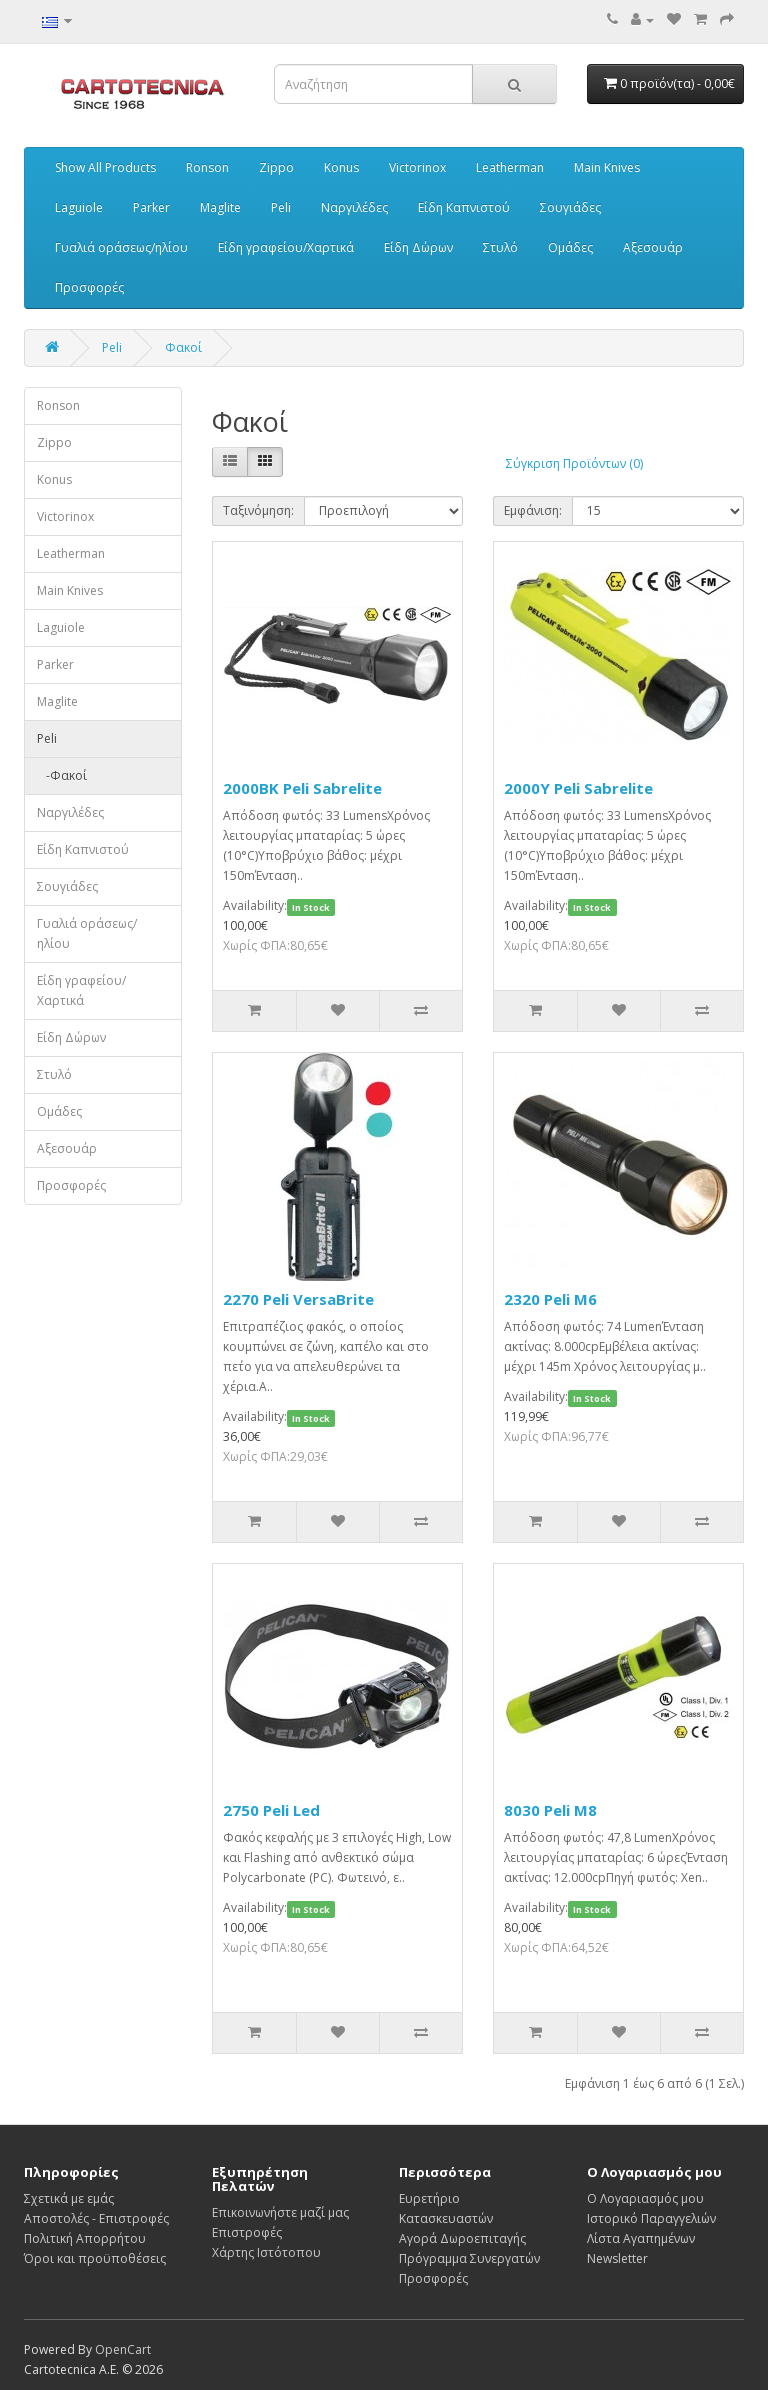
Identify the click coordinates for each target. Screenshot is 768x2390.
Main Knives (607, 167)
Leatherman (510, 167)
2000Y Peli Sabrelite (578, 788)
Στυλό (500, 247)
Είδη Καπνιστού (464, 207)
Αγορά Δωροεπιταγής (462, 2238)
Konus (341, 167)
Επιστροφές (247, 2232)
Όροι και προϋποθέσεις (95, 2258)
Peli (281, 207)
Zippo (276, 167)
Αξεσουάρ (653, 247)
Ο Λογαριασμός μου (645, 2198)
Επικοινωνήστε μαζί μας (280, 2212)
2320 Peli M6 (550, 1299)
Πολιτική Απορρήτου (85, 2238)
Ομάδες (570, 247)
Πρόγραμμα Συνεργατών (469, 2258)
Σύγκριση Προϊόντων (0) (574, 463)
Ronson (207, 167)
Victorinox (417, 167)
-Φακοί (62, 775)
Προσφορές (89, 287)
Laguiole (79, 207)
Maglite (220, 207)
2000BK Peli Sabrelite (302, 788)
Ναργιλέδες (354, 207)
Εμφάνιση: (533, 510)
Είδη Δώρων (418, 247)
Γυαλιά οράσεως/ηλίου (121, 247)
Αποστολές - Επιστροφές (96, 2218)
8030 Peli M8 (550, 1810)
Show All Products (105, 167)
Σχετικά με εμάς (69, 2198)
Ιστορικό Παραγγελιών (651, 2218)
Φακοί (183, 347)
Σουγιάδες (570, 207)
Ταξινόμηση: (258, 510)
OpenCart (123, 2349)
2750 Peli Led (271, 1810)
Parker (151, 207)
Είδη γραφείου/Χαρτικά (286, 247)
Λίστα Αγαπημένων (641, 2238)
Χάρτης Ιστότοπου (266, 2252)
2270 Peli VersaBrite (298, 1299)
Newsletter (617, 2258)
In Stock (311, 906)
